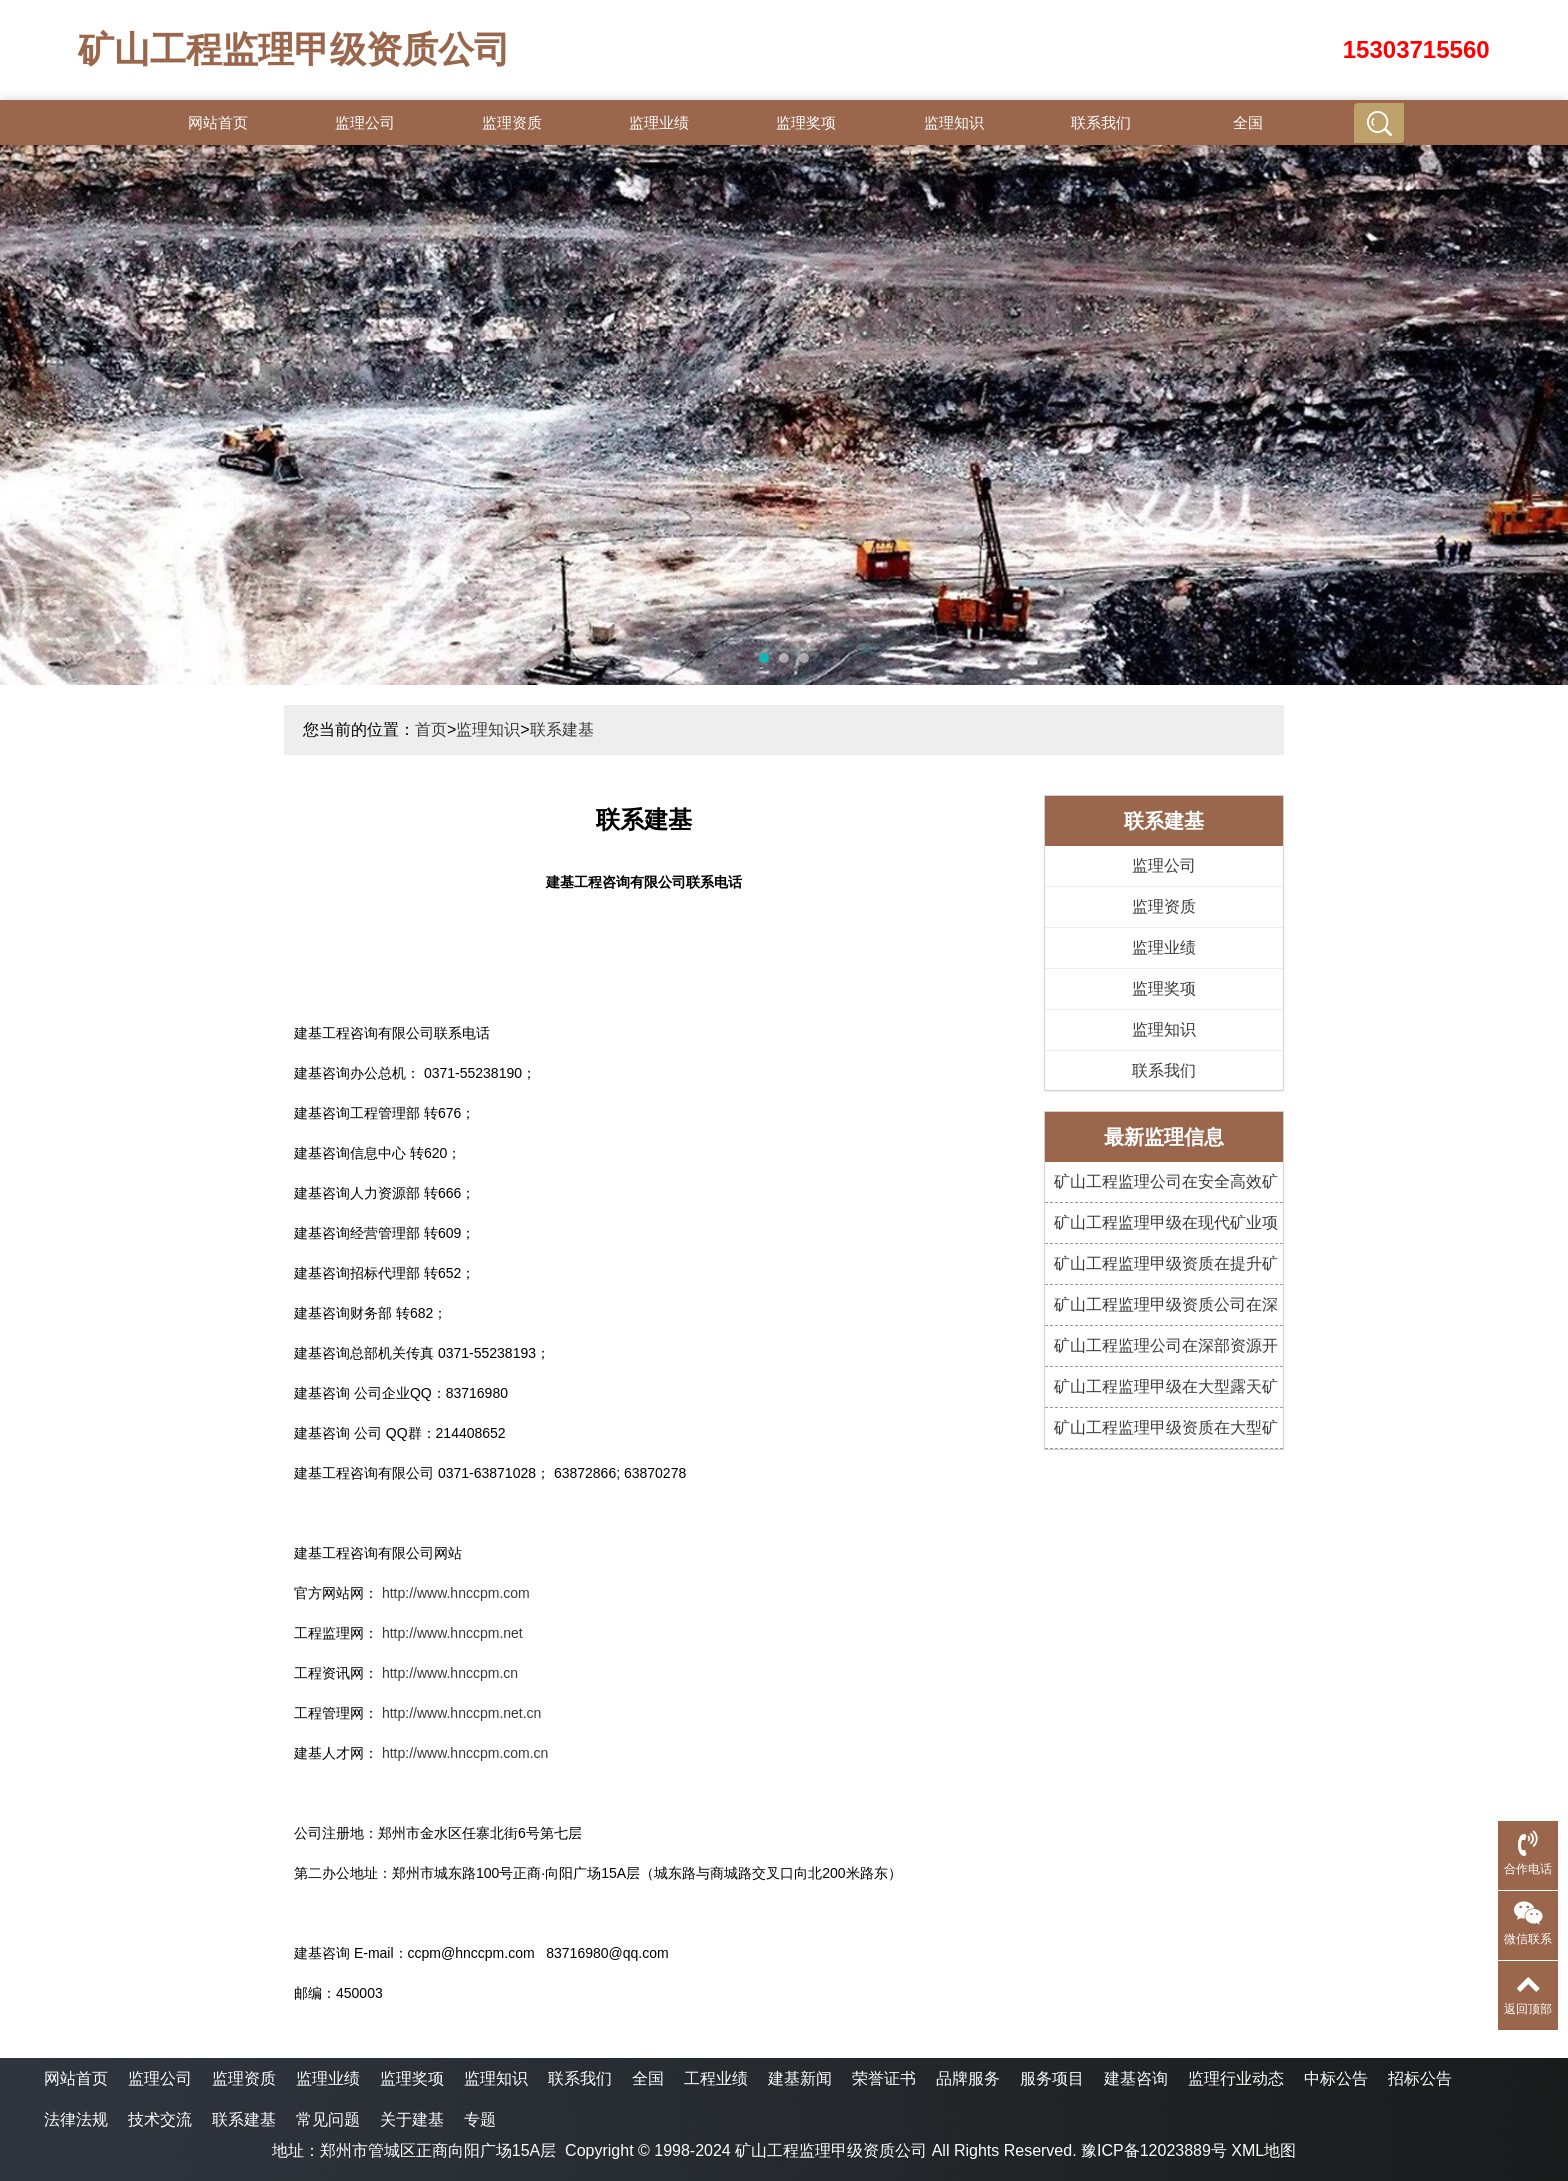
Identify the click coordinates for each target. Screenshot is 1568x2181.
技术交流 (160, 2119)
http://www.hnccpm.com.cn (465, 1753)
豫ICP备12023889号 (1154, 2150)
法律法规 (76, 2119)
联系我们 (1101, 122)
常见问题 (328, 2119)
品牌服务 (968, 2078)
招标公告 (1420, 2078)
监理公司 (365, 122)
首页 (431, 729)
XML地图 (1263, 2150)
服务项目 (1052, 2078)
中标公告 (1336, 2078)
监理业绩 (659, 122)
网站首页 (218, 122)
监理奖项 (806, 122)
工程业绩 (716, 2078)
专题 (480, 2119)
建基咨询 (1136, 2078)
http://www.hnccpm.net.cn (462, 1713)
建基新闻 (800, 2078)
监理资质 (512, 122)
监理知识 (954, 122)
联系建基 (562, 729)
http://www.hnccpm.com (456, 1593)
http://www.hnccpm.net (452, 1633)
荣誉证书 (884, 2078)
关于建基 (412, 2119)
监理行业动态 (1236, 2078)
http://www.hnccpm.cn (450, 1673)
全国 (1248, 122)
